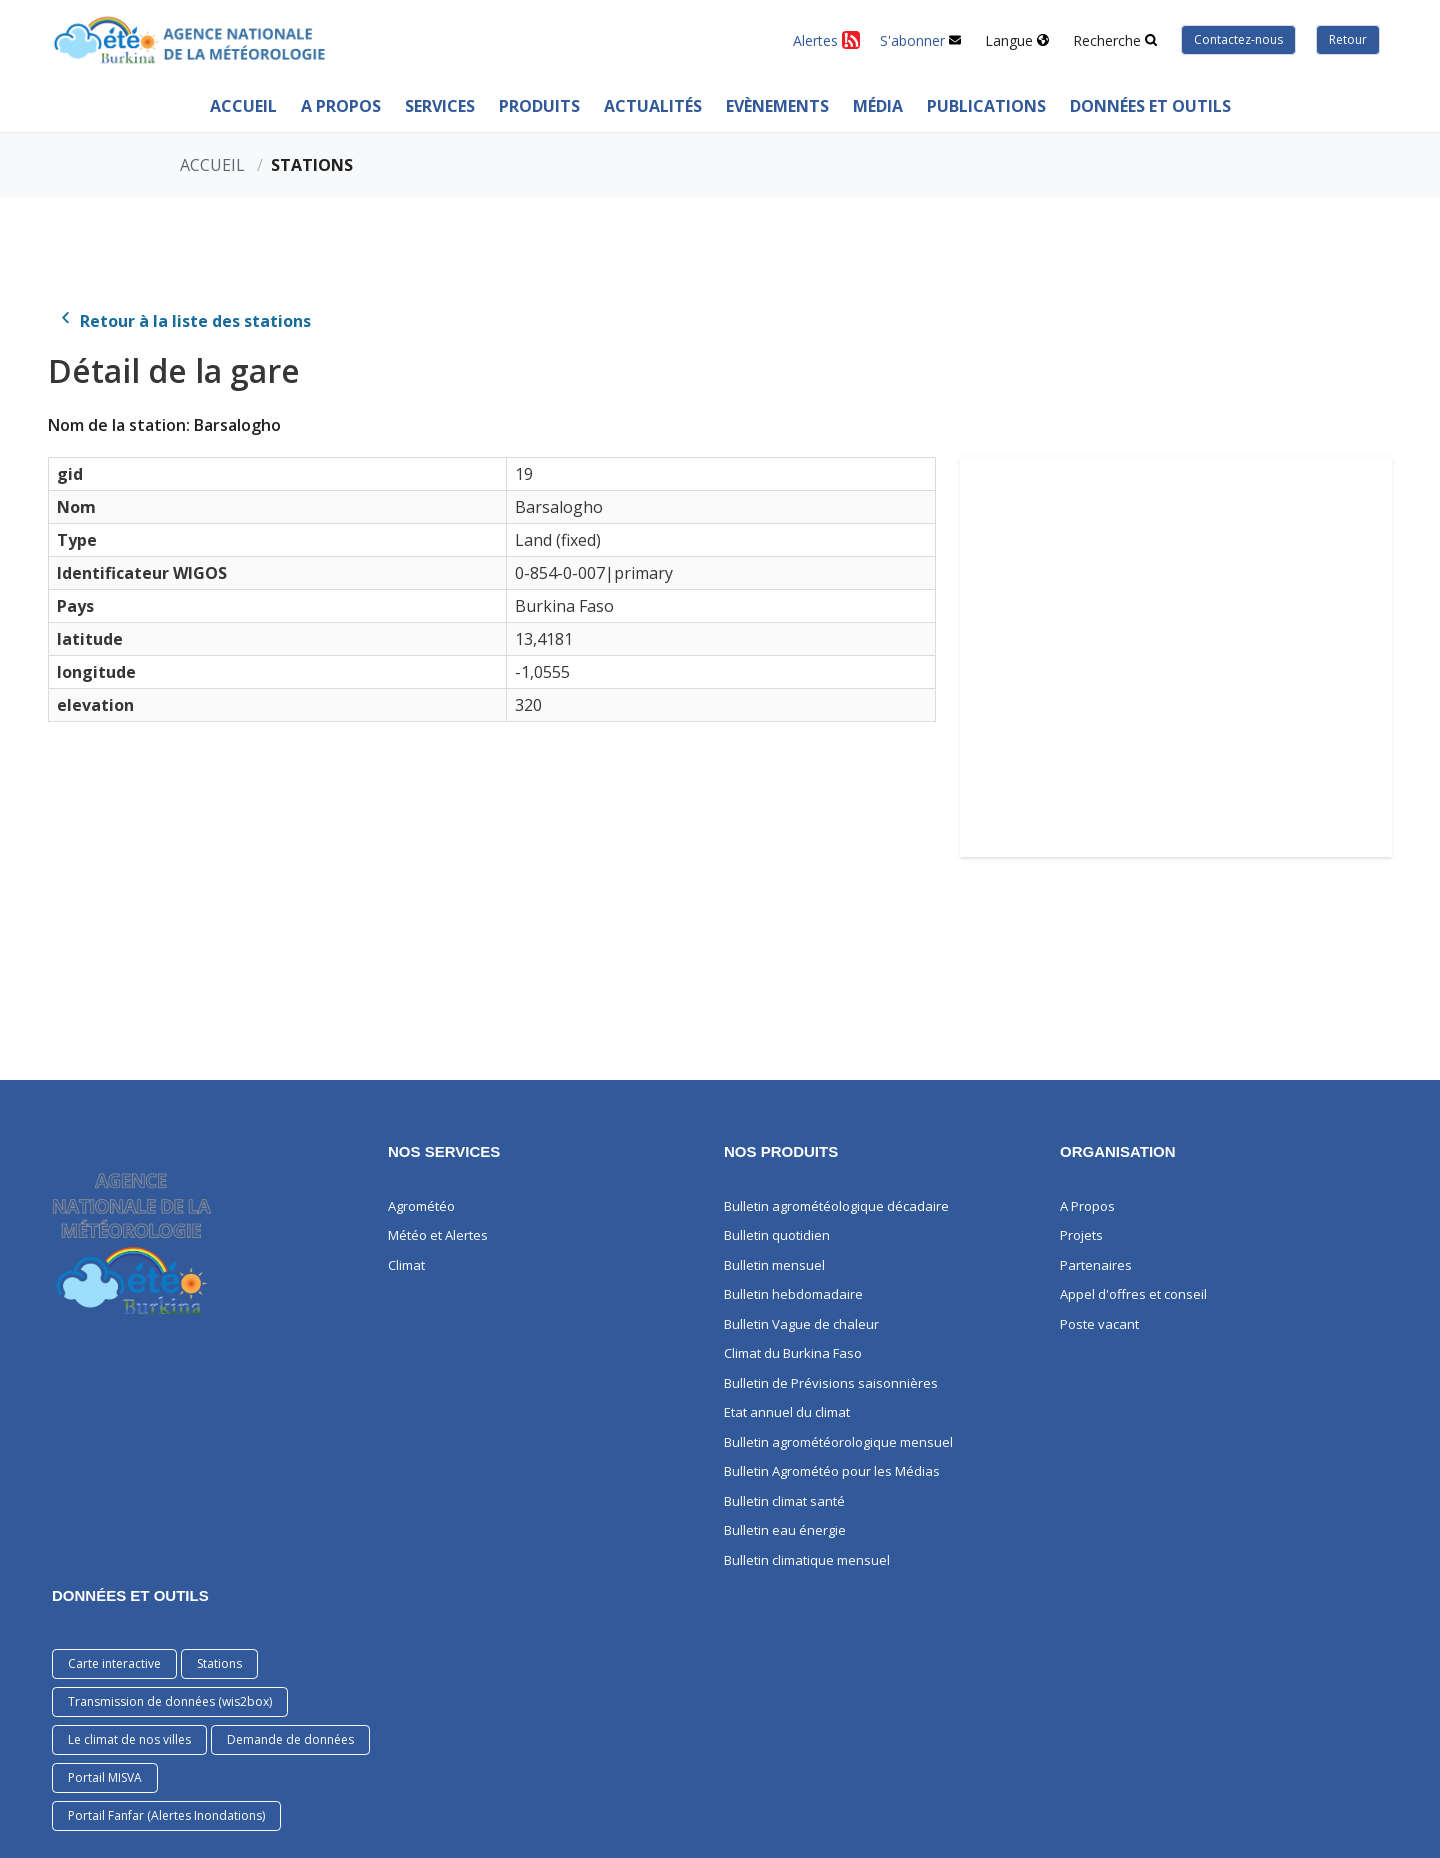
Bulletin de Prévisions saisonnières (831, 1383)
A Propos (341, 106)
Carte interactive (114, 1663)
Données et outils (1150, 106)
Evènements (777, 106)
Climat (406, 1265)
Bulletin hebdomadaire (793, 1294)
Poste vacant (1099, 1324)
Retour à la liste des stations (183, 321)
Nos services (444, 1151)
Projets (1081, 1235)
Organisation (1118, 1151)
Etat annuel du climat (787, 1412)
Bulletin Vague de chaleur (801, 1324)
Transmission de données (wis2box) (170, 1701)
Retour (1348, 39)
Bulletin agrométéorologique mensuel (838, 1442)
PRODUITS (539, 106)
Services (440, 106)
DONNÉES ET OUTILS (130, 1595)
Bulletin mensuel (774, 1265)
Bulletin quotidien (777, 1235)
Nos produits (781, 1151)
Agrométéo (421, 1206)
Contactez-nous (1238, 39)
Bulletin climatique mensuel (807, 1560)
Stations (219, 1663)
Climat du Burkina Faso (793, 1353)
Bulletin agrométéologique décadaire (836, 1206)
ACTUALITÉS (653, 106)
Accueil (243, 106)
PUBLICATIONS (986, 106)
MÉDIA (878, 106)
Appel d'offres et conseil (1133, 1294)
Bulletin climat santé (784, 1501)
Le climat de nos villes (129, 1739)
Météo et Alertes (438, 1235)
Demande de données (290, 1739)
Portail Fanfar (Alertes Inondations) (166, 1815)
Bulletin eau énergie (785, 1530)
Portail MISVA (105, 1777)
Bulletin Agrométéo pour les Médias (832, 1471)
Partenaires (1096, 1265)
